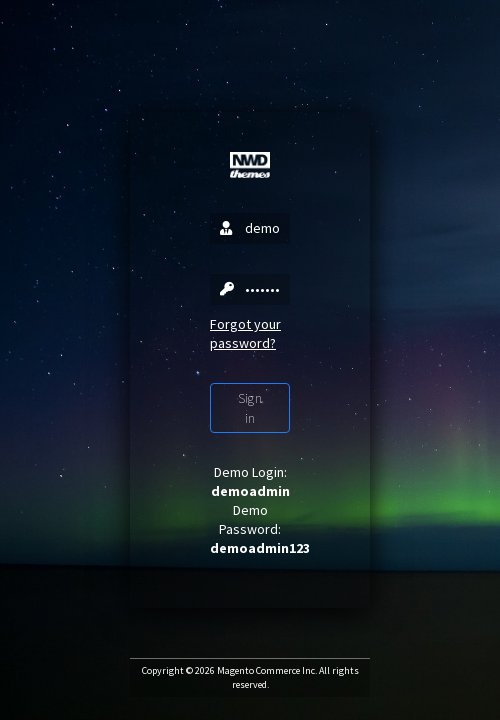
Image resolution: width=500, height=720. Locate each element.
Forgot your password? (245, 333)
